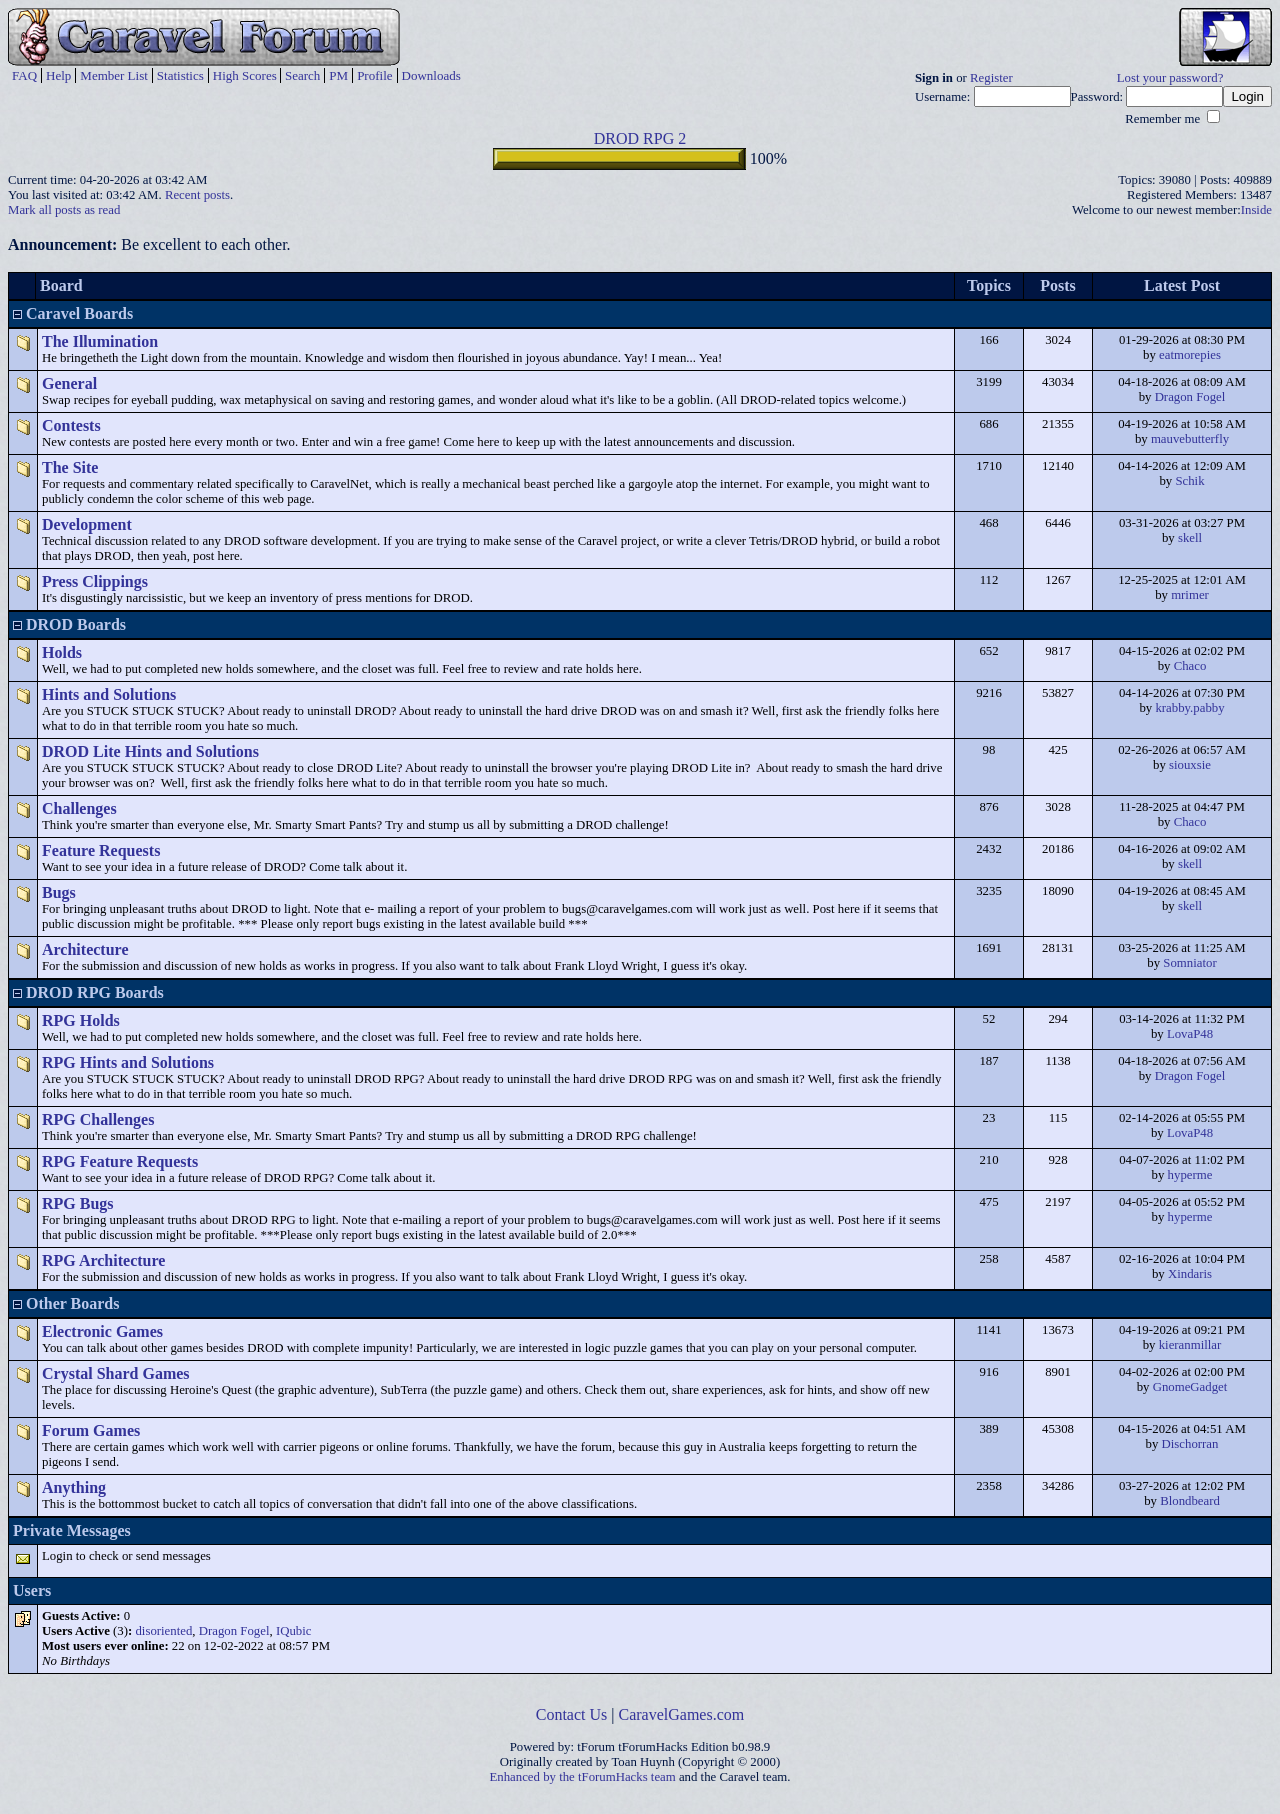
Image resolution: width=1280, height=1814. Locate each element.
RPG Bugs (78, 1203)
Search (302, 75)
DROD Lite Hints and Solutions (150, 751)
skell (1190, 538)
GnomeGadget (1190, 1387)
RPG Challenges (98, 1119)
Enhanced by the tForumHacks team (583, 1777)
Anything (74, 1487)
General (69, 383)
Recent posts (197, 195)
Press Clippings (95, 581)
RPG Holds (81, 1020)
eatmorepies (1190, 355)
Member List (114, 75)
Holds (62, 652)
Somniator (1189, 963)
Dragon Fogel (1190, 397)
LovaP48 (1190, 1034)
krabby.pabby (1189, 708)
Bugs (59, 892)
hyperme (1190, 1175)
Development (87, 524)
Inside (1256, 210)
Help (58, 75)
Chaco (1190, 666)
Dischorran (1190, 1444)
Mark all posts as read (64, 210)
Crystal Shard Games (116, 1373)
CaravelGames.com (682, 1714)
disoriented (163, 1631)
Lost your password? (1170, 78)
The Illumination (100, 341)
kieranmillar (1190, 1345)
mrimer (1190, 595)
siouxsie (1190, 765)
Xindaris (1190, 1274)
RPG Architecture (103, 1260)
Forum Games (91, 1430)
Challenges (79, 808)
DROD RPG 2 (640, 138)
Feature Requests (101, 850)
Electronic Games (102, 1331)
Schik (1189, 481)
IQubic (294, 1631)
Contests (71, 425)
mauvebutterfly (1190, 439)
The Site (70, 467)
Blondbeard (1190, 1501)
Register (991, 78)
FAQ (24, 75)
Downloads (431, 75)
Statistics (180, 75)
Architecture (85, 949)
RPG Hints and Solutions (128, 1062)
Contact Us (572, 1714)
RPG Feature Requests (120, 1161)
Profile (374, 75)
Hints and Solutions (109, 694)
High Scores (245, 75)
